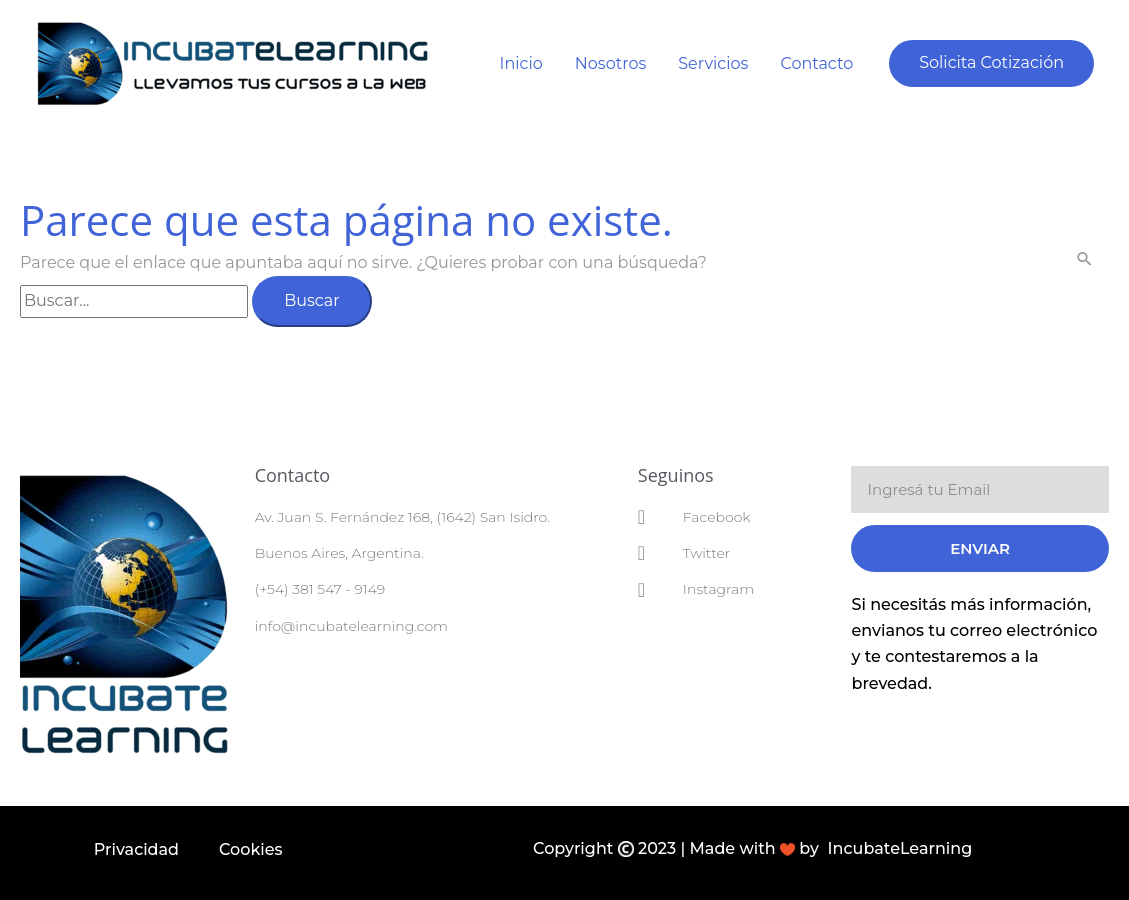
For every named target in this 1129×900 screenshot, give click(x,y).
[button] (991, 63)
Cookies (251, 849)
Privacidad (136, 849)
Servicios (713, 63)
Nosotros (610, 63)
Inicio (521, 63)
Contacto (816, 63)
